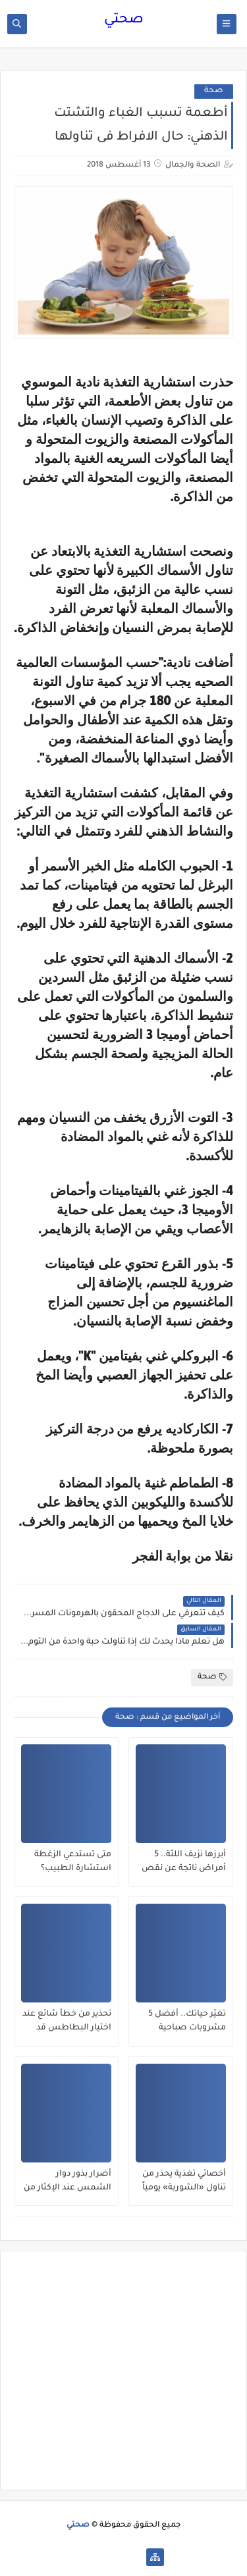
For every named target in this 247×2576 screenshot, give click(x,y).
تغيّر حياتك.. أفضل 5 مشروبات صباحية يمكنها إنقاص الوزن (187, 2021)
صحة (213, 91)
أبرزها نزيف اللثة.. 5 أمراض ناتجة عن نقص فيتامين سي (184, 1862)
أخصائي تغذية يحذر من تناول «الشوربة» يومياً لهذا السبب (184, 2181)
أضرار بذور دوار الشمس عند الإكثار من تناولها (67, 2181)
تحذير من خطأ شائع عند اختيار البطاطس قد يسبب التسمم (66, 2021)
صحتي (124, 20)
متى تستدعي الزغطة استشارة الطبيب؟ (72, 1861)
